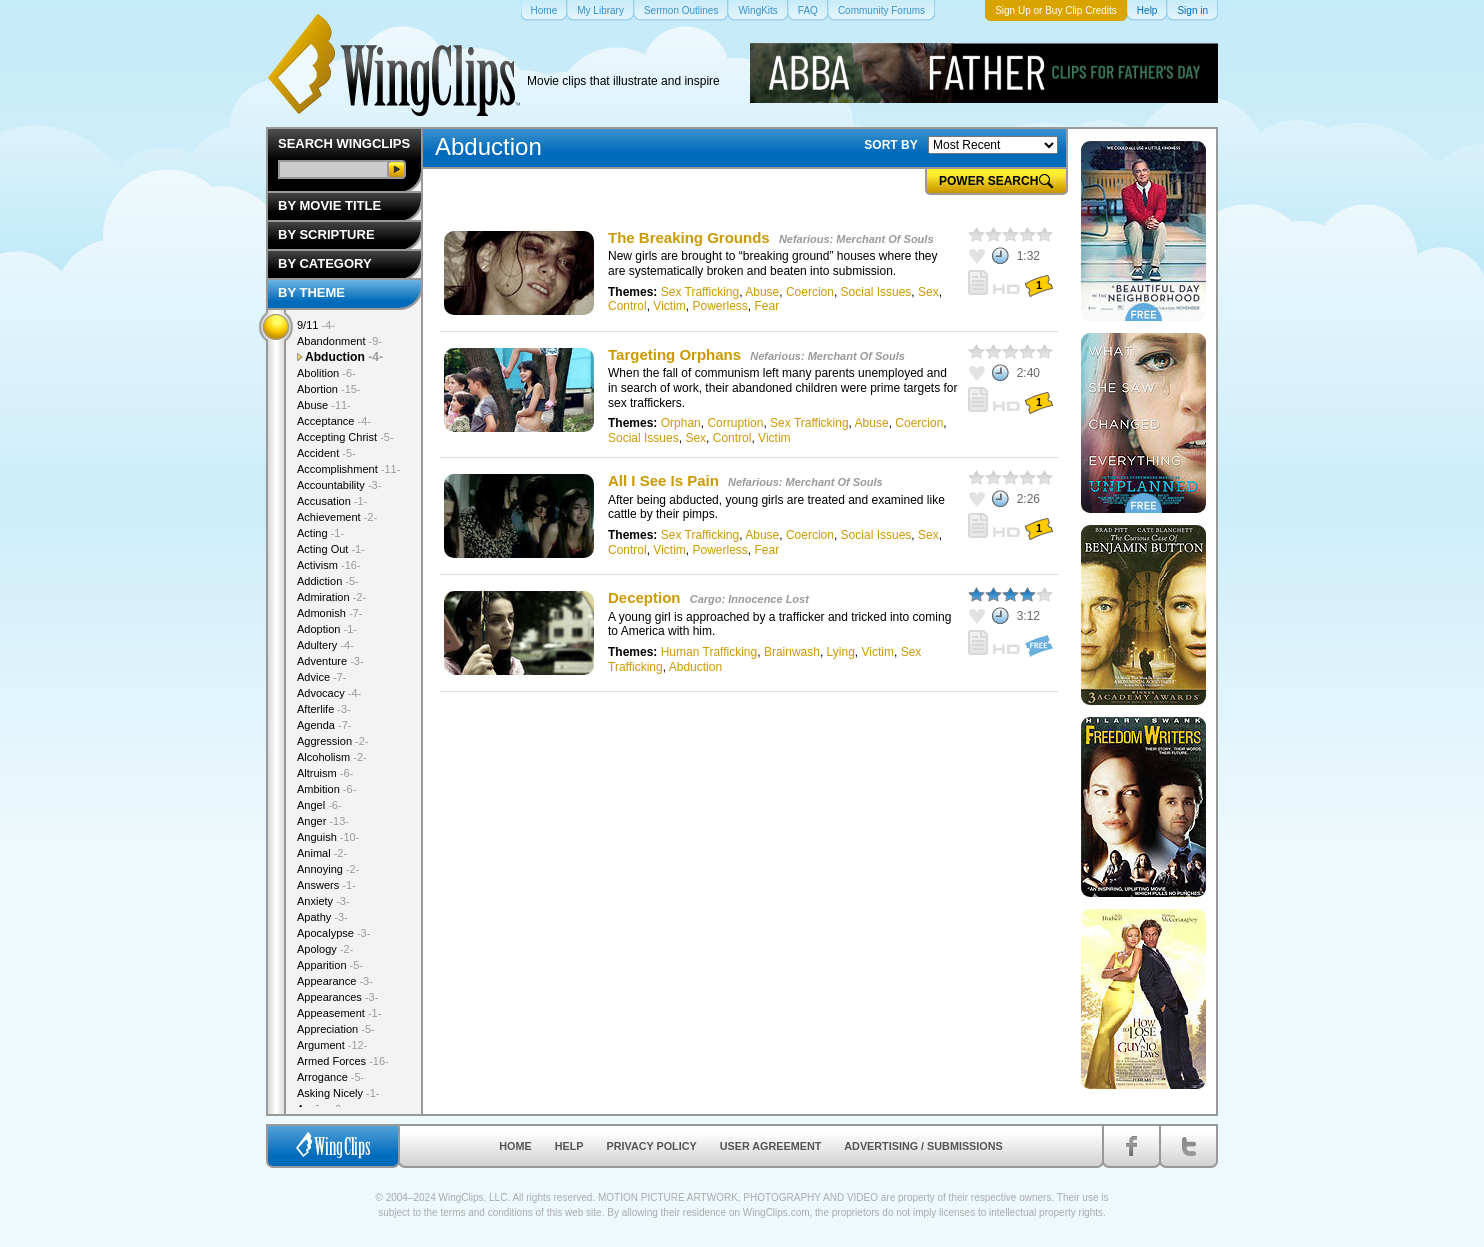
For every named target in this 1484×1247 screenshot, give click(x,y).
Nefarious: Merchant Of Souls (856, 239)
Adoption (327, 629)
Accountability (339, 485)
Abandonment (339, 341)
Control (627, 306)
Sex (928, 292)
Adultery (325, 645)
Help (569, 1146)
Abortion (329, 389)
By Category (325, 263)
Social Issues (876, 292)
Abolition (326, 373)
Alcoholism (332, 757)
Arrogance (330, 1077)
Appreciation (336, 1029)
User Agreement (771, 1146)
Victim (669, 306)
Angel (319, 805)
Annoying (328, 869)
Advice (322, 677)
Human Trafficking (709, 652)
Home (515, 1146)
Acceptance (334, 421)
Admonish (329, 613)
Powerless (719, 306)
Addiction (328, 581)
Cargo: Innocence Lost (749, 599)
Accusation (332, 501)
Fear (767, 306)
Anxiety (323, 901)
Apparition (330, 965)
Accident (326, 453)
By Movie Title (329, 205)
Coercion (810, 292)
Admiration (331, 597)
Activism (329, 565)
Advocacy (329, 693)
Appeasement (339, 1013)
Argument (332, 1045)
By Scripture (326, 234)
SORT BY (890, 145)
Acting (320, 533)
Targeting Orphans (674, 354)
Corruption (735, 423)
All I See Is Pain (665, 480)
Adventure (330, 661)
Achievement (337, 517)
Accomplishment (348, 469)
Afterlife (324, 709)
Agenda (324, 725)
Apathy (322, 917)
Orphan (681, 423)
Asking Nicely (338, 1093)
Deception (644, 597)
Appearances (337, 997)
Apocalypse (333, 933)
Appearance (335, 981)
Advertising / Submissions (923, 1146)
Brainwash (792, 652)
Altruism (325, 773)
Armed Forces (343, 1061)
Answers (326, 885)
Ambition (326, 789)
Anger (323, 821)
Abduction (695, 667)
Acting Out (331, 549)
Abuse (762, 292)
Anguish (328, 837)
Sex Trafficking (700, 292)
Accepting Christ (345, 437)
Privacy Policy (652, 1146)
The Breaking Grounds (689, 237)
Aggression (333, 741)
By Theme (311, 292)
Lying (841, 652)
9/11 (316, 325)
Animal (322, 853)
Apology (325, 949)
